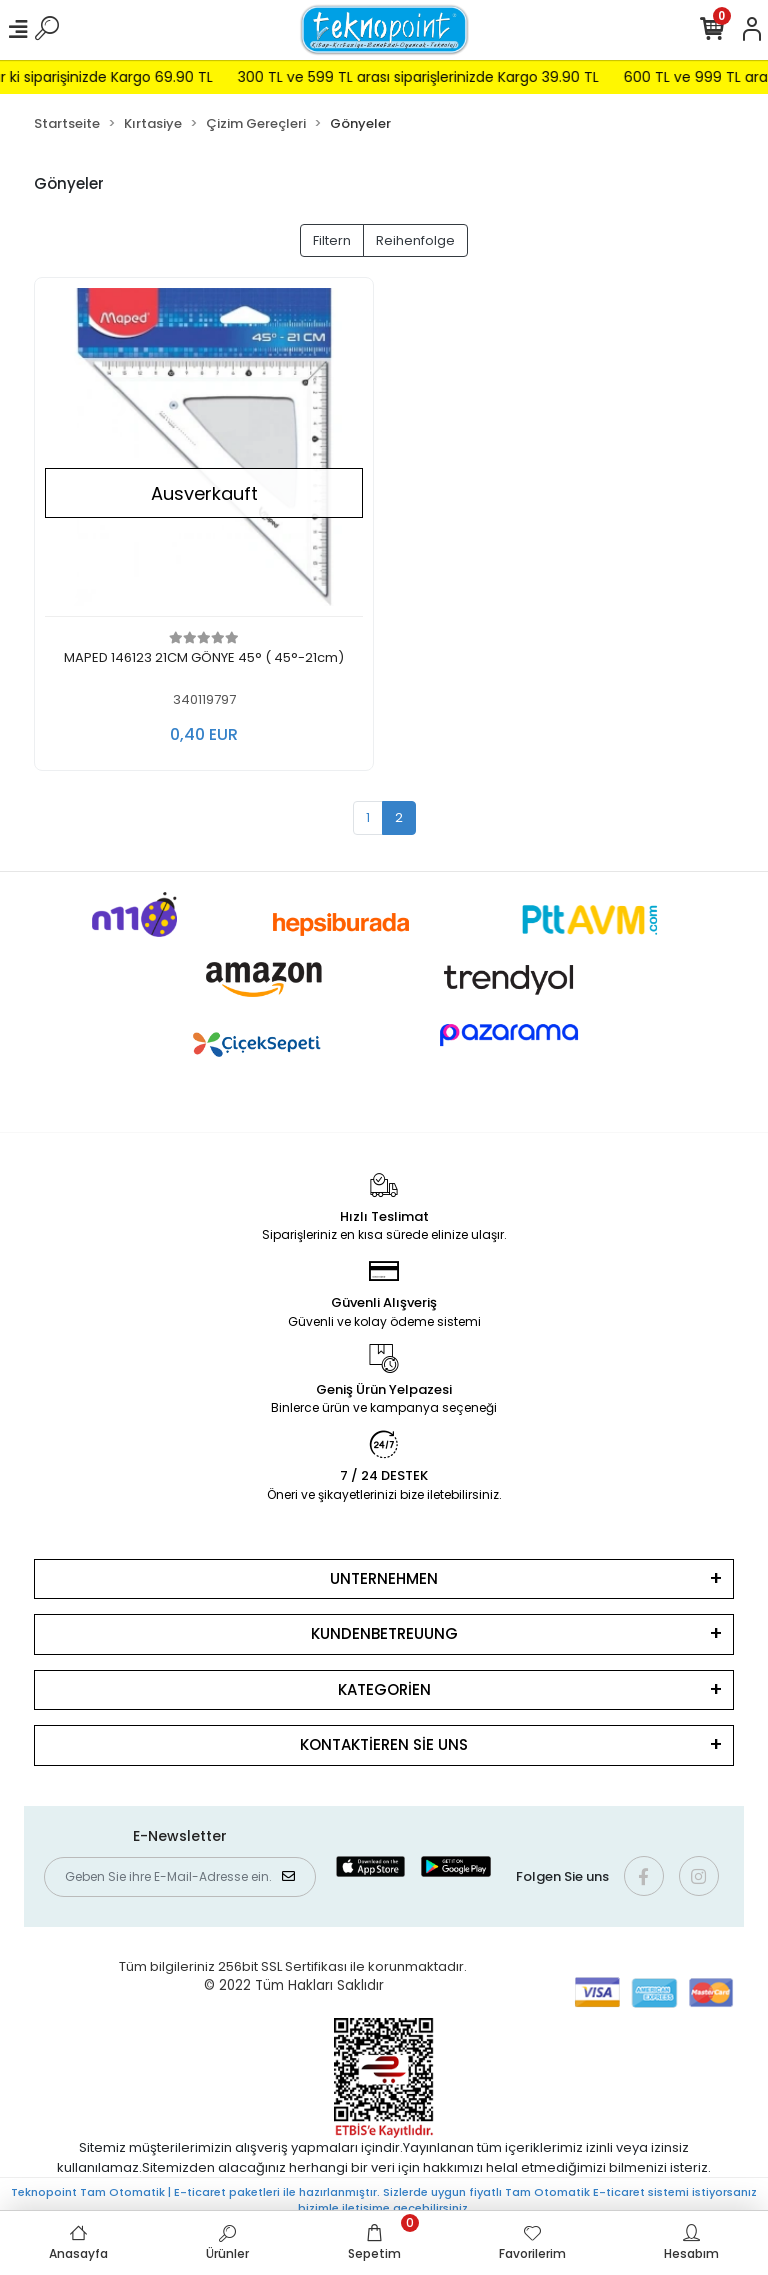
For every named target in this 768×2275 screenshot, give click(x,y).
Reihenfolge (415, 240)
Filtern (332, 240)
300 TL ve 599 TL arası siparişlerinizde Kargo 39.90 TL (436, 77)
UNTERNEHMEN (384, 1578)
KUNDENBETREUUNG (384, 1633)
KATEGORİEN (384, 1689)
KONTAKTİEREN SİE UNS (384, 1744)
